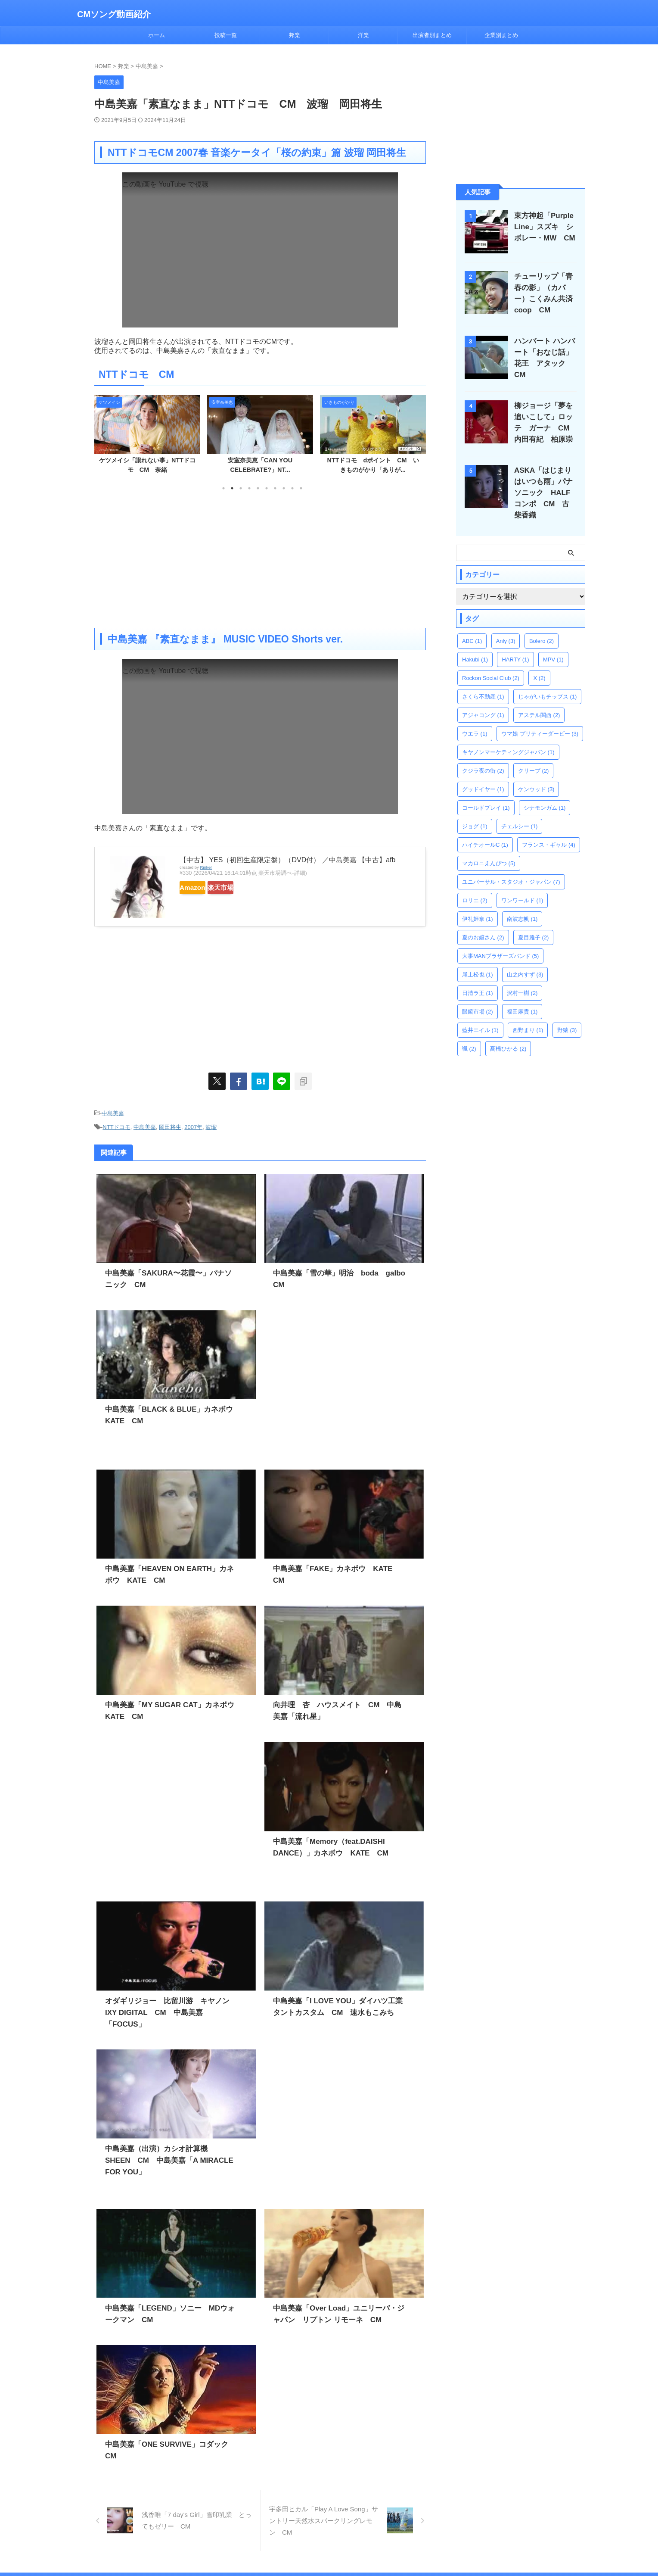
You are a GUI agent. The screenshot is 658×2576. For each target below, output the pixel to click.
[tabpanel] (147, 437)
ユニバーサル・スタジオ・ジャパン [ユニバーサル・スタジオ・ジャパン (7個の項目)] (511, 867)
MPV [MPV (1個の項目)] (553, 644)
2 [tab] (232, 488)
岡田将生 (170, 1124)
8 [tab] (283, 488)
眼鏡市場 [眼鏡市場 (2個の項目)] (477, 996)
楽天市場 (246, 888)
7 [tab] (275, 488)
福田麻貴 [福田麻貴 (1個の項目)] (522, 996)
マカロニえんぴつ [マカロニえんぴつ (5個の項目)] (488, 848)
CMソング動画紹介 (114, 14)
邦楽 (294, 35)
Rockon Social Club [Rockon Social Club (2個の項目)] (490, 663)
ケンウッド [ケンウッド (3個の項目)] (536, 774)
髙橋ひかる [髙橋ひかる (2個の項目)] (508, 1033)
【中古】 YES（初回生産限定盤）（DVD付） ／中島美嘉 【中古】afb (287, 860)
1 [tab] (223, 488)
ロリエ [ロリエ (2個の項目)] (474, 885)
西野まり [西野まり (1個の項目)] (527, 1015)
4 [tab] (249, 488)
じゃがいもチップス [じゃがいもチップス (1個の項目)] (547, 681)
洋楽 (363, 35)
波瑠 (211, 1124)
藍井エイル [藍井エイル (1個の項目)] (480, 1015)
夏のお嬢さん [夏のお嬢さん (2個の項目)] (483, 922)
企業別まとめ (501, 35)
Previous (102, 435)
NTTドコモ (116, 1124)
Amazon (200, 888)
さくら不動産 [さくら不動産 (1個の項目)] (483, 681)
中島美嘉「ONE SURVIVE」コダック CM (172, 2428)
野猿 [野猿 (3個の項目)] (567, 1015)
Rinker (206, 867)
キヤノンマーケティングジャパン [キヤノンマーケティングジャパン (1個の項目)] (508, 737)
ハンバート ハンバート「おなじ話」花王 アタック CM (546, 352)
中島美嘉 (113, 1112)
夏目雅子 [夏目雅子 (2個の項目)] (533, 922)
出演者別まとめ (432, 35)
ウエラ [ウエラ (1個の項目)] (474, 718)
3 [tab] (240, 488)
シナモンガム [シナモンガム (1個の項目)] (545, 792)
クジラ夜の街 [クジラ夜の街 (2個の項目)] (483, 755)
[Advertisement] (260, 559)
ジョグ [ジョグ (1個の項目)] (474, 811)
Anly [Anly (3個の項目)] (505, 626)
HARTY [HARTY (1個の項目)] (515, 644)
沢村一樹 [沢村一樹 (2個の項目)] (522, 978)
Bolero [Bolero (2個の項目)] (541, 626)
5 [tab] (258, 488)
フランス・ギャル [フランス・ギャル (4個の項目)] (548, 829)
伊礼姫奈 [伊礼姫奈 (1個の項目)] (477, 904)
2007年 (193, 1124)
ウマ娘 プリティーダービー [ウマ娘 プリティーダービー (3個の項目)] (539, 718)
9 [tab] (292, 488)
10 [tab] (301, 488)
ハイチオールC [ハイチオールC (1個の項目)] (485, 829)
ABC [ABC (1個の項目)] (472, 626)
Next (418, 435)
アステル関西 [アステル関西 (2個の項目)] (539, 700)
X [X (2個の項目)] (539, 663)
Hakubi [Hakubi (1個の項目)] (475, 644)
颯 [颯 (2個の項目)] (469, 1033)
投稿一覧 (225, 35)
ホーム (156, 35)
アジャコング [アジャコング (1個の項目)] (483, 700)
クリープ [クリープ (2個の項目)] (533, 755)
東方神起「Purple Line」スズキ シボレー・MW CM (543, 227)
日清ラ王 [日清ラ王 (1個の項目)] (477, 978)
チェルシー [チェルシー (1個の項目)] (519, 811)
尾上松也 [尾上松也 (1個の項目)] (477, 959)
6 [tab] (266, 488)
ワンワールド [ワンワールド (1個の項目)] (522, 885)
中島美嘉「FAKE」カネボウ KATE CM (338, 1564)
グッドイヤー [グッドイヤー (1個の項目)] (483, 774)
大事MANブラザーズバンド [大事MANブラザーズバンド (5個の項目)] (500, 941)
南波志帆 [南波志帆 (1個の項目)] (522, 904)
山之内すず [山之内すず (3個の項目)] (525, 959)
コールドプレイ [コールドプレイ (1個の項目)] (486, 792)
